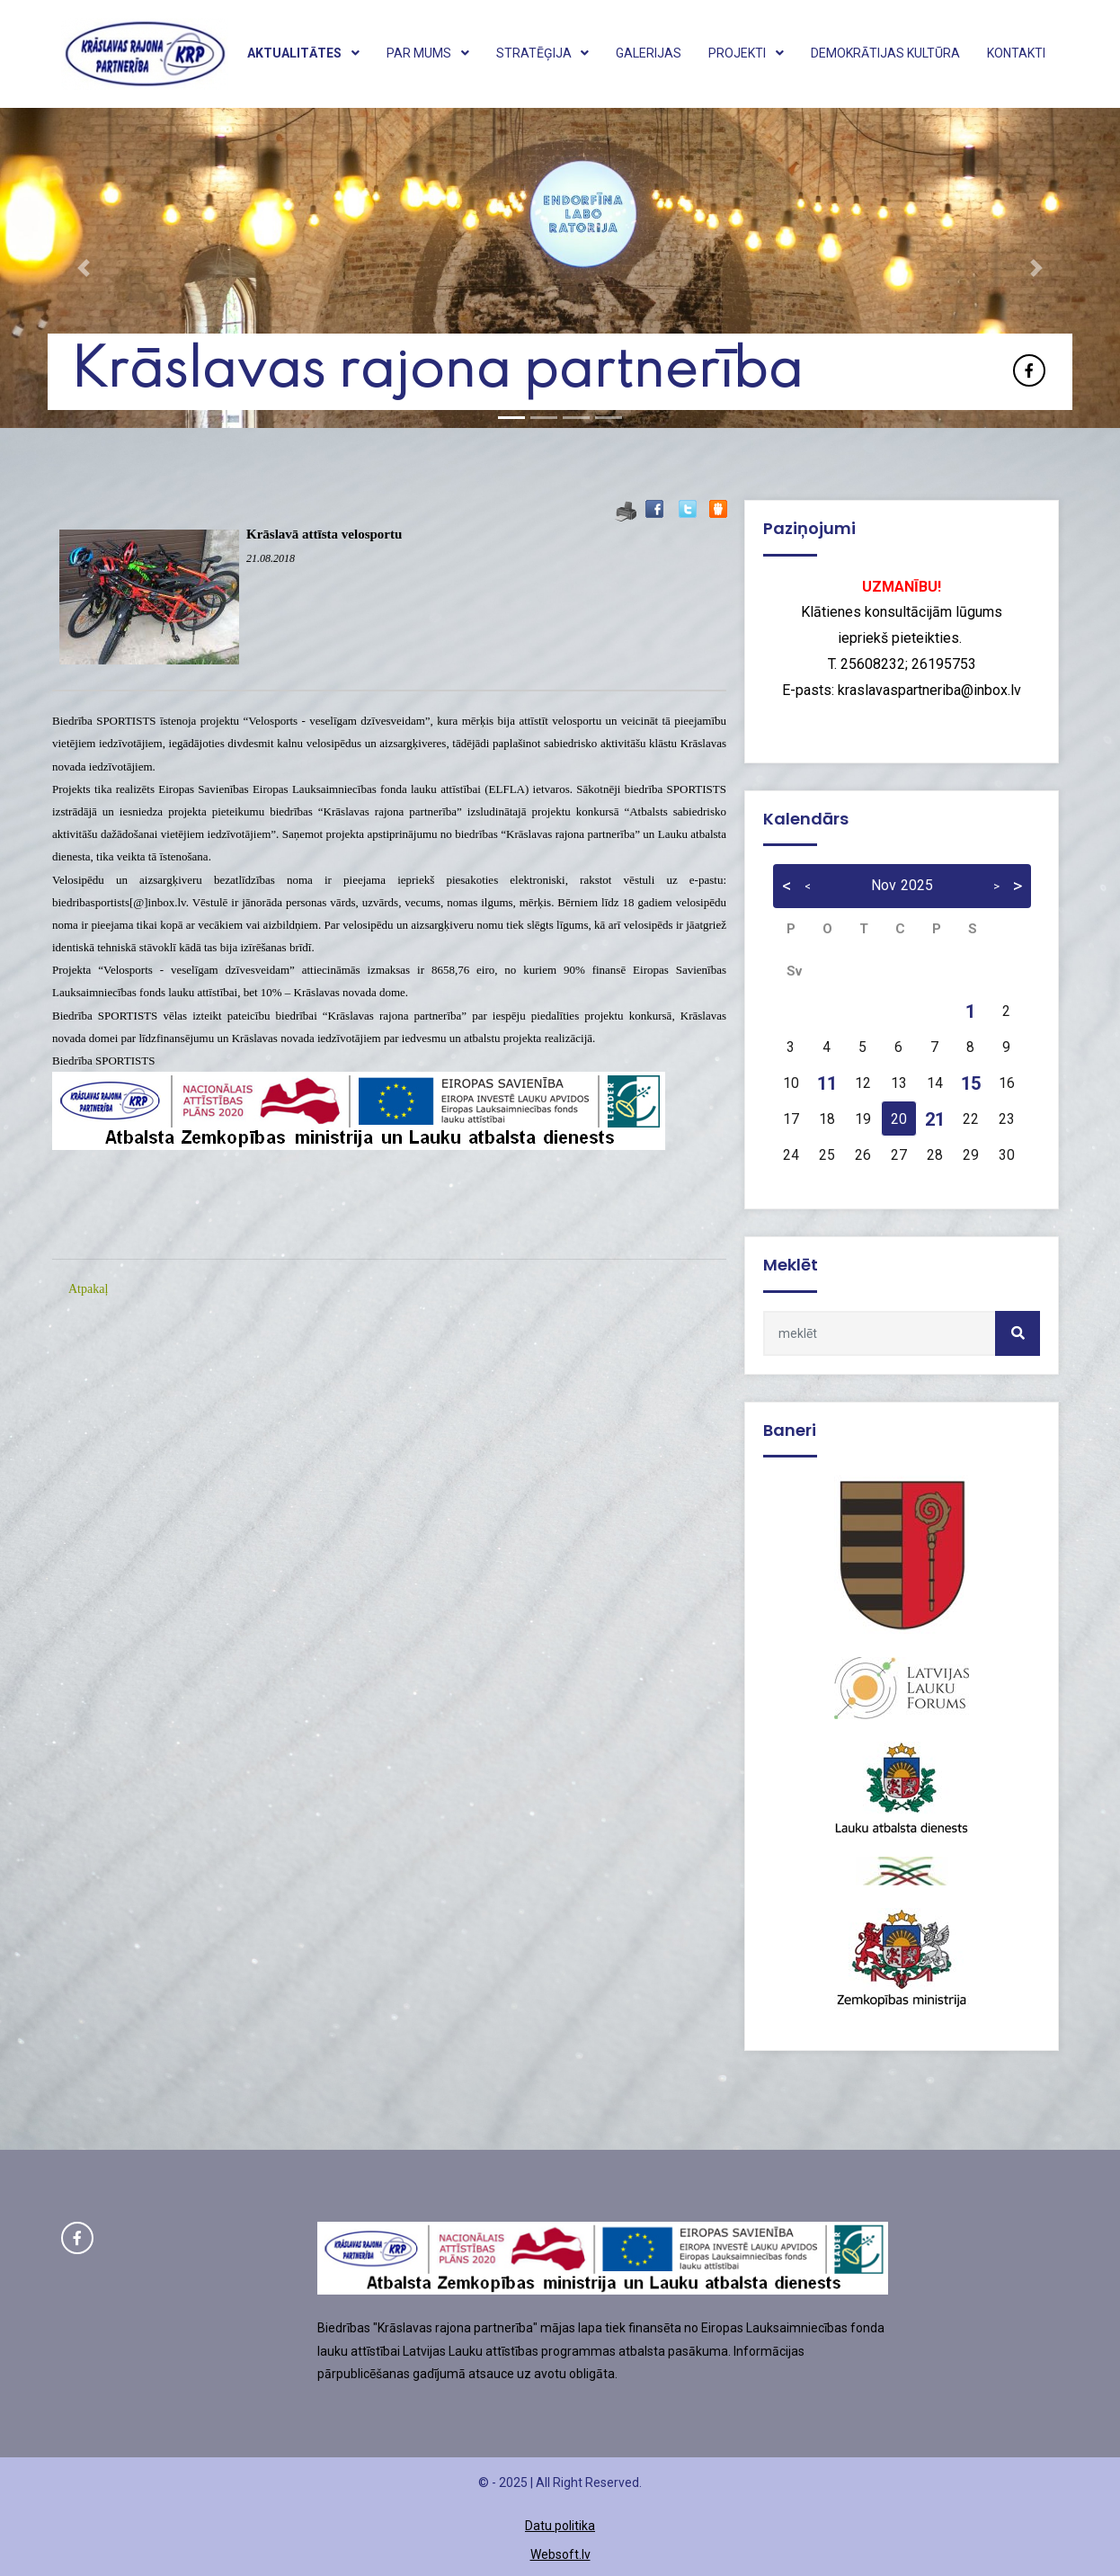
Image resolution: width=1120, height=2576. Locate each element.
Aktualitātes (303, 53)
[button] (84, 268)
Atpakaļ (88, 1289)
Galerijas (648, 53)
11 (827, 1083)
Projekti (746, 53)
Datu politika (560, 2525)
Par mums (428, 53)
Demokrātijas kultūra (885, 53)
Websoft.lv (560, 2554)
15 (971, 1083)
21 (935, 1119)
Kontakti (1016, 53)
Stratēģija (543, 53)
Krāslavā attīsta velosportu (324, 534)
